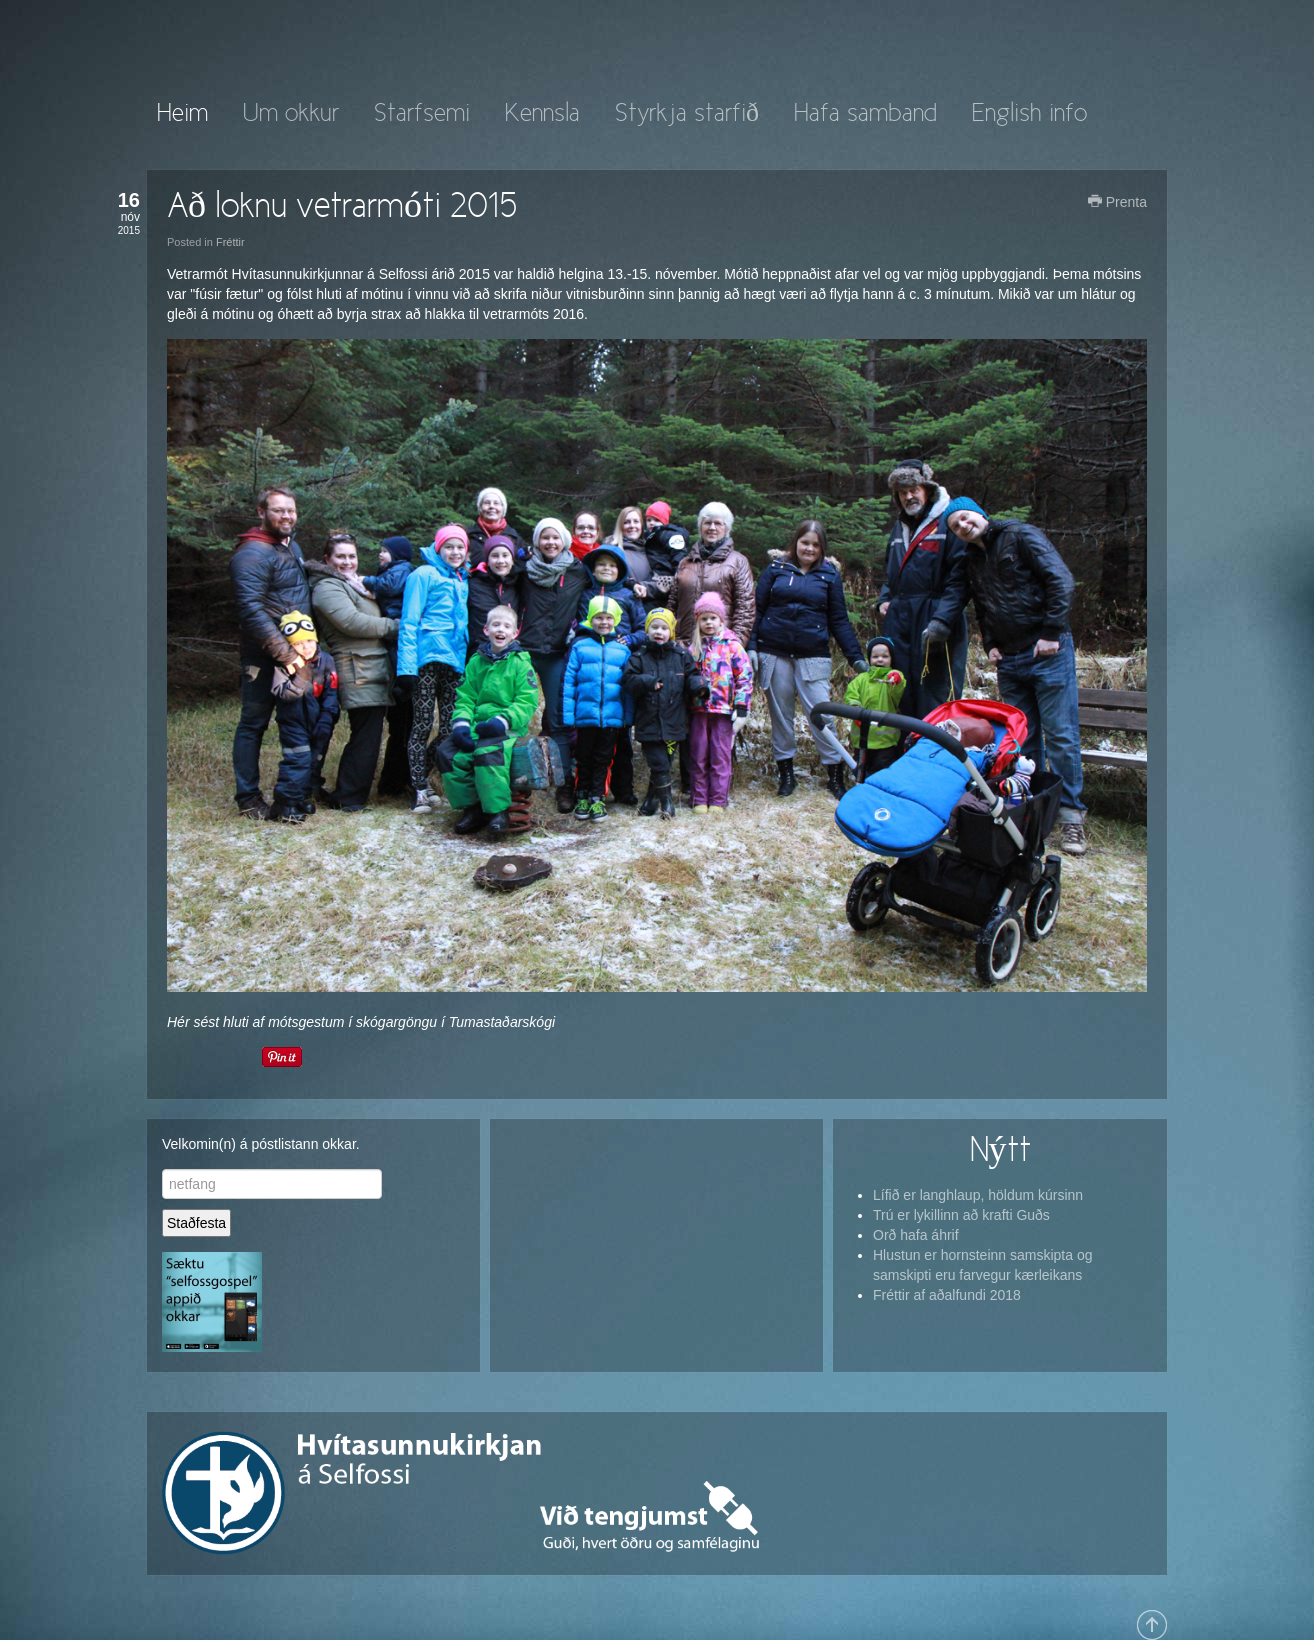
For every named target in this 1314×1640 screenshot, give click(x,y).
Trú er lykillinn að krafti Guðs (961, 1215)
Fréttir (230, 242)
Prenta (1117, 202)
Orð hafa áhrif (916, 1235)
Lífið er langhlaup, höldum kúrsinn (978, 1195)
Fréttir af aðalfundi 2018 (947, 1295)
